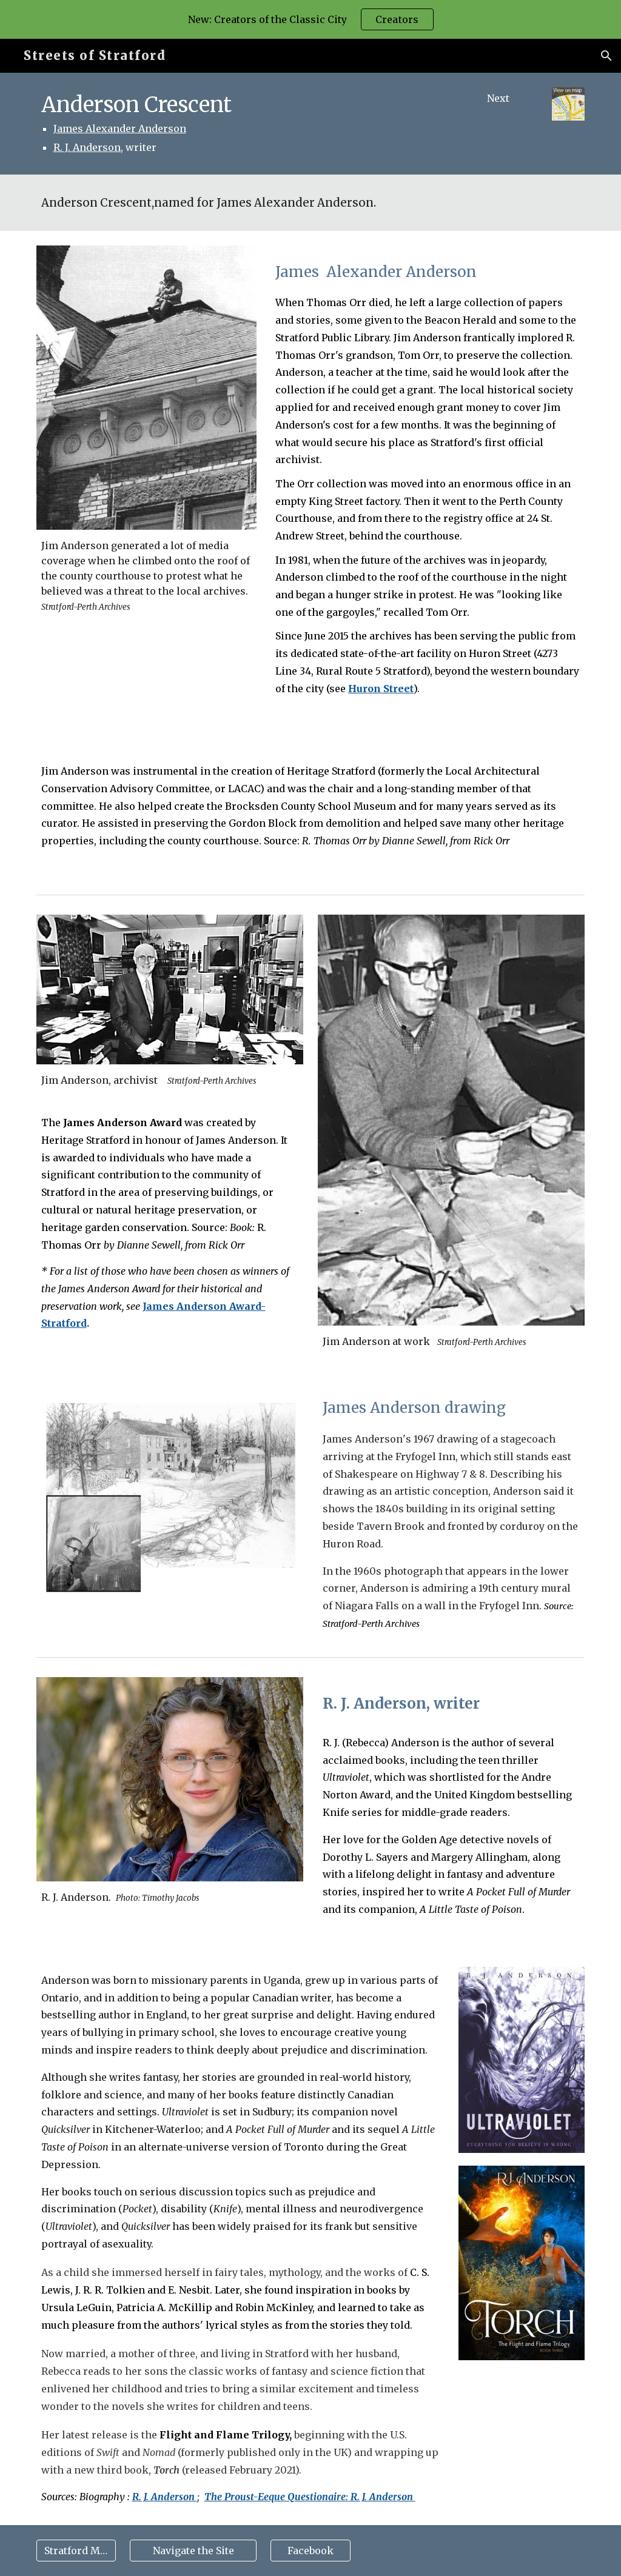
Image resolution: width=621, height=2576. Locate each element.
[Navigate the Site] (193, 2550)
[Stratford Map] (76, 2550)
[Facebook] (310, 2550)
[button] (606, 55)
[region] (310, 19)
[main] (240, 123)
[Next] (498, 98)
